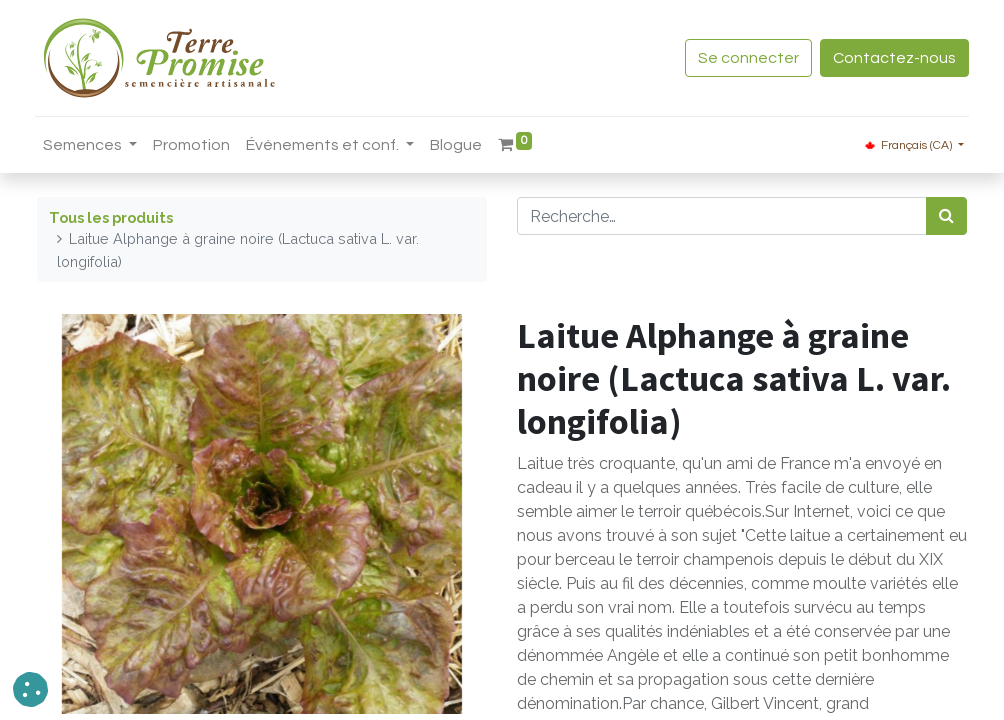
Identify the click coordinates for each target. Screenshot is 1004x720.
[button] (30, 689)
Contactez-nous (892, 58)
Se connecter (746, 58)
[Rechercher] (946, 216)
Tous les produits (111, 217)
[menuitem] (193, 145)
